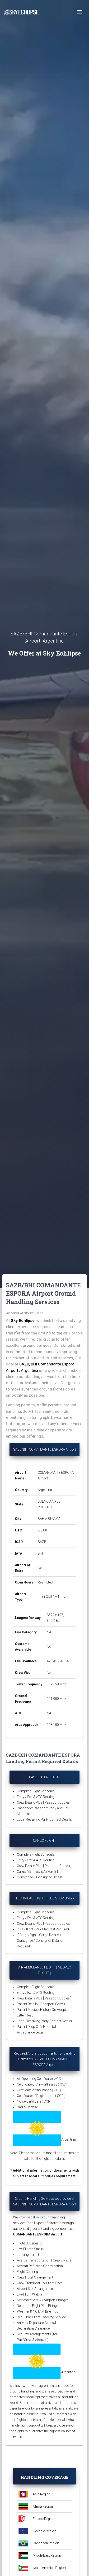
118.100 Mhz (56, 1725)
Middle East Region (47, 2555)
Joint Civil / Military (51, 1597)
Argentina (45, 1490)
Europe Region (44, 2519)
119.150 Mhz (56, 1684)
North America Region (49, 2568)
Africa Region (43, 2506)
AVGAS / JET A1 (59, 1661)
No (40, 1568)
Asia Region (42, 2494)
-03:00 (42, 1530)
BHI (40, 1553)
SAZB (42, 1542)
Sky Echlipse (23, 1320)
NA (49, 1632)
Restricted (45, 1582)
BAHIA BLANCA (49, 1519)
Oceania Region (44, 2531)
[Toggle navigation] (79, 12)
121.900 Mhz (56, 1699)
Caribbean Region (46, 2543)
